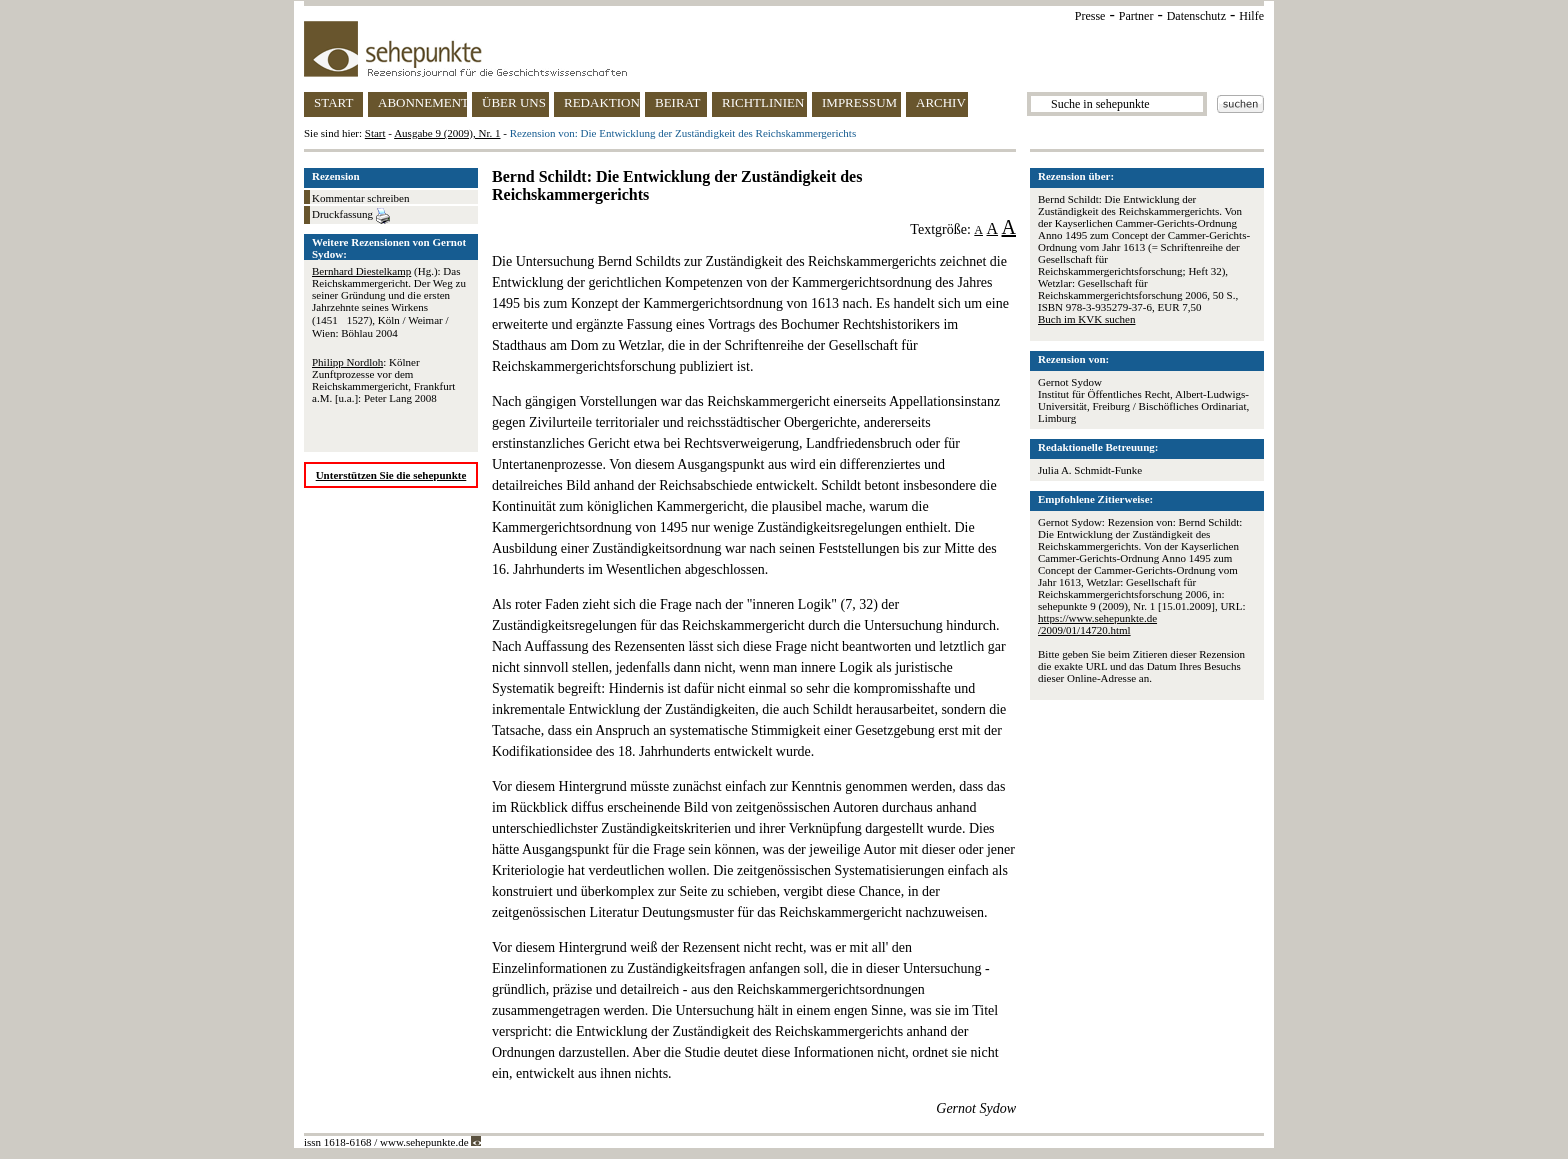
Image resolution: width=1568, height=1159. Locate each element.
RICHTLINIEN (763, 102)
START (333, 102)
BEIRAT (678, 102)
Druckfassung (351, 216)
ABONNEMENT (422, 102)
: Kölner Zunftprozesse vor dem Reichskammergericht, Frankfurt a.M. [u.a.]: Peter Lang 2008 (383, 380)
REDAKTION (602, 102)
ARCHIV (941, 102)
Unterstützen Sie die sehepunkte (391, 475)
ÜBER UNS (514, 102)
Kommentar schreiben (360, 198)
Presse (1090, 16)
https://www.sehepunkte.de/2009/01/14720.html (1097, 624)
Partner (1136, 16)
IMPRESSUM (859, 102)
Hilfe (1251, 16)
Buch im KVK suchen (1086, 319)
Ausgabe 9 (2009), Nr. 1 (447, 133)
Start (375, 133)
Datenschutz (1196, 16)
